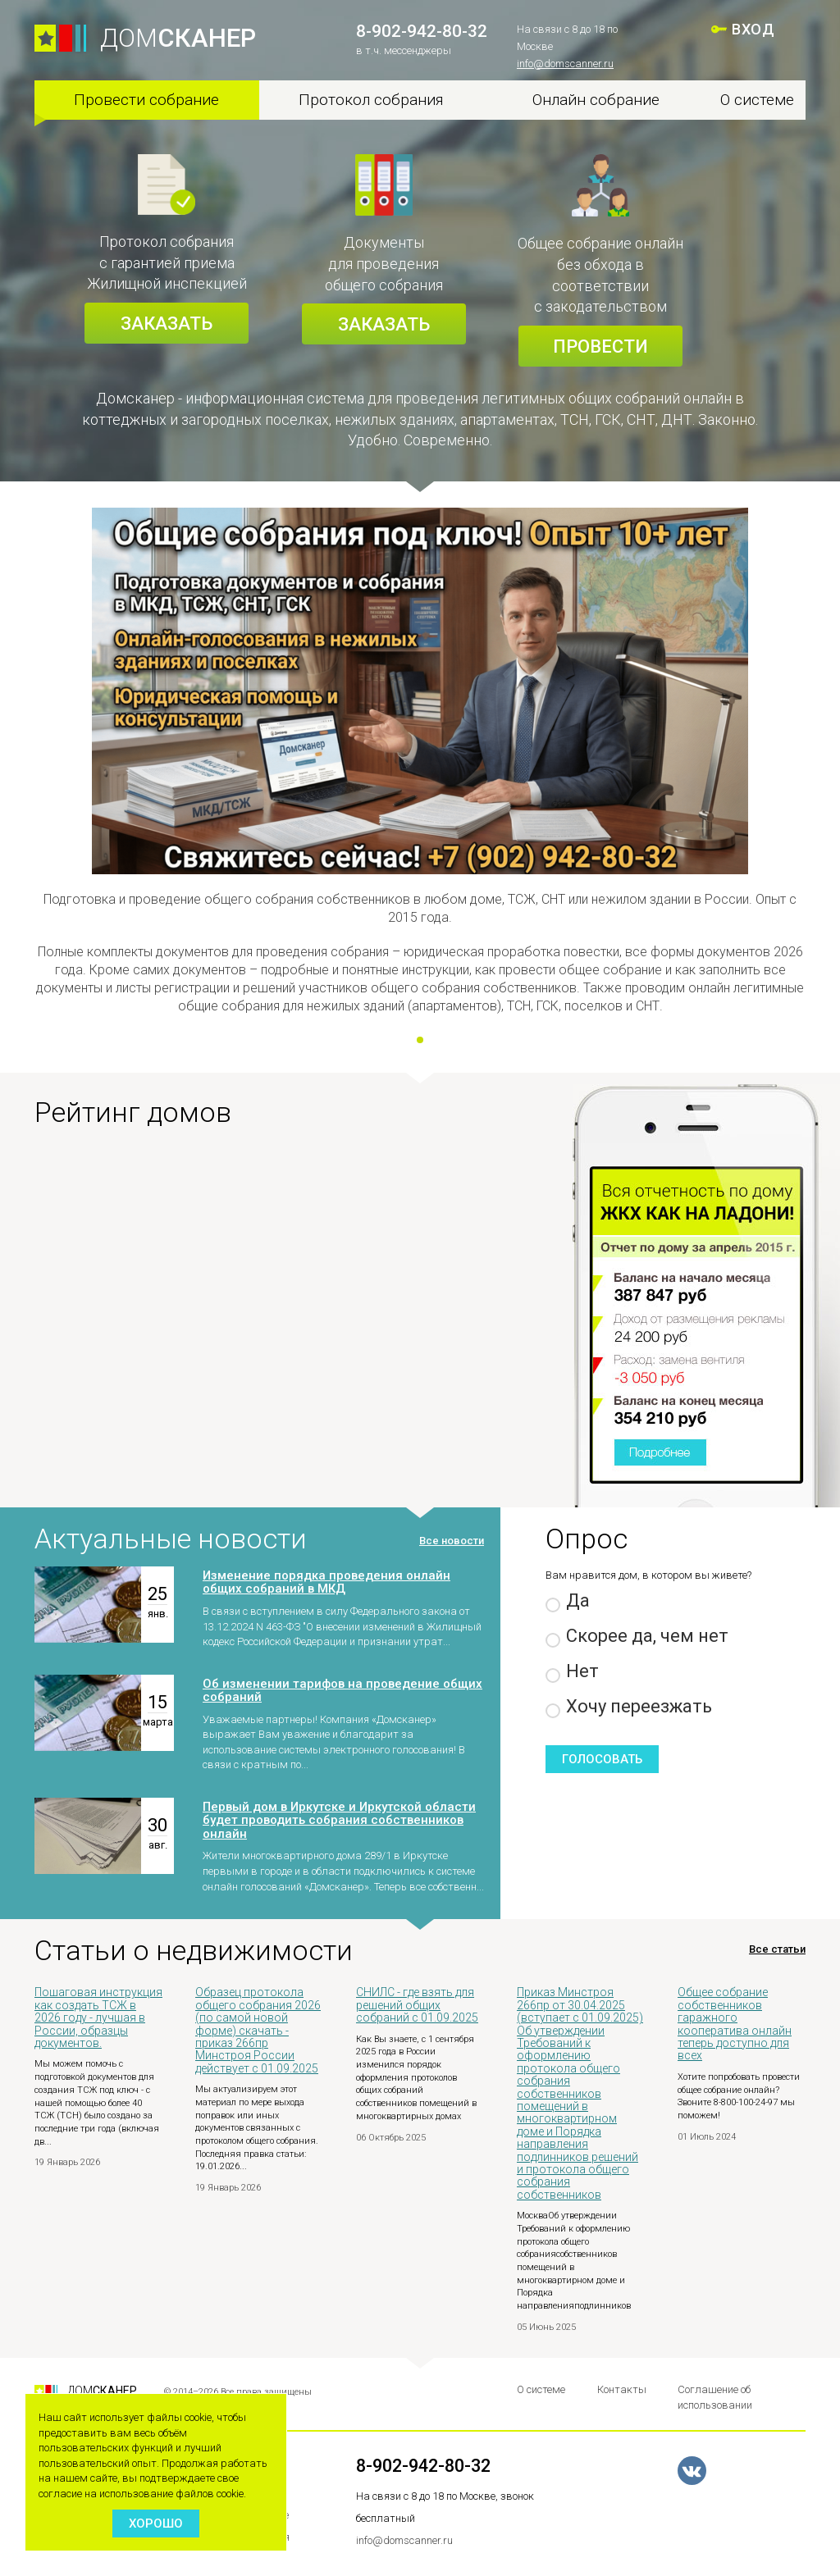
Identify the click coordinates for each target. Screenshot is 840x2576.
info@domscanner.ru (565, 63)
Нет (572, 1671)
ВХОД (753, 29)
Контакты (621, 2389)
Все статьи (777, 1949)
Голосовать (602, 1759)
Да (568, 1601)
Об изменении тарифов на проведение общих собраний (342, 1690)
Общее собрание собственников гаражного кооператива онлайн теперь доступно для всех (735, 2024)
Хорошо (156, 2523)
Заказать (166, 323)
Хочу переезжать (629, 1707)
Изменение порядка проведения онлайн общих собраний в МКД (326, 1582)
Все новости (451, 1540)
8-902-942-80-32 (421, 31)
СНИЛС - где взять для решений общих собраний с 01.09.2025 (417, 2005)
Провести (600, 346)
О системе (757, 99)
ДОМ (178, 38)
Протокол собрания (371, 99)
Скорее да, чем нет (637, 1636)
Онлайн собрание (596, 99)
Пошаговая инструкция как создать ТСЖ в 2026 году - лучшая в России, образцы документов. (98, 2017)
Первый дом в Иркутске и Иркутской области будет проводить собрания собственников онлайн (339, 1820)
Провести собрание (146, 99)
